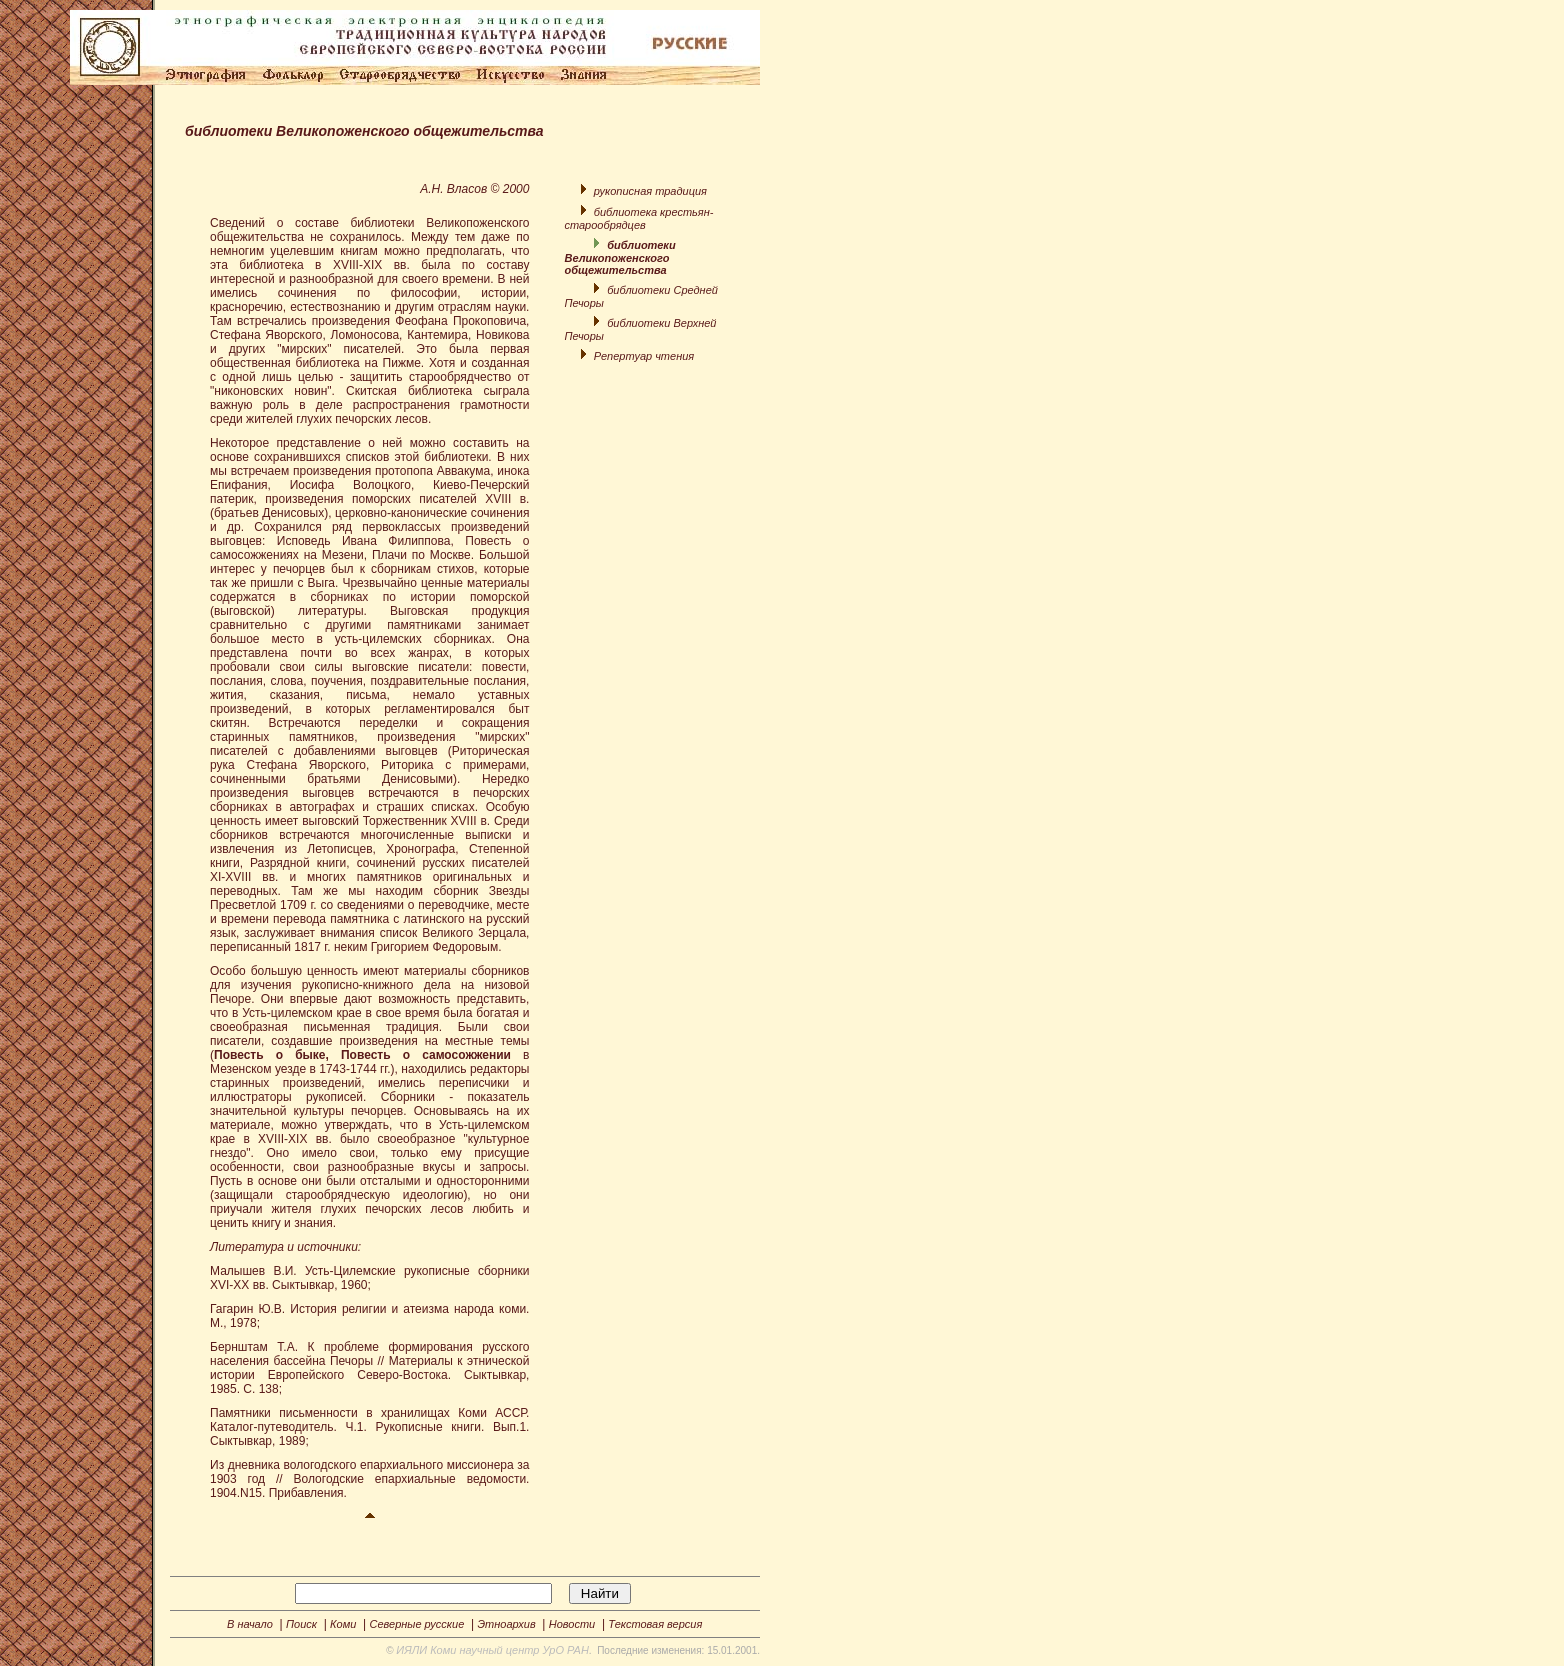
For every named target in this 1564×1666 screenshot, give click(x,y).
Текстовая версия (655, 1624)
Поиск (301, 1624)
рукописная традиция (650, 191)
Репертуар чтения (644, 356)
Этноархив (506, 1624)
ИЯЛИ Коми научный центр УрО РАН (492, 1650)
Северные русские (416, 1624)
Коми (343, 1624)
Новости (572, 1624)
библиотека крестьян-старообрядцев (638, 218)
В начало (250, 1624)
